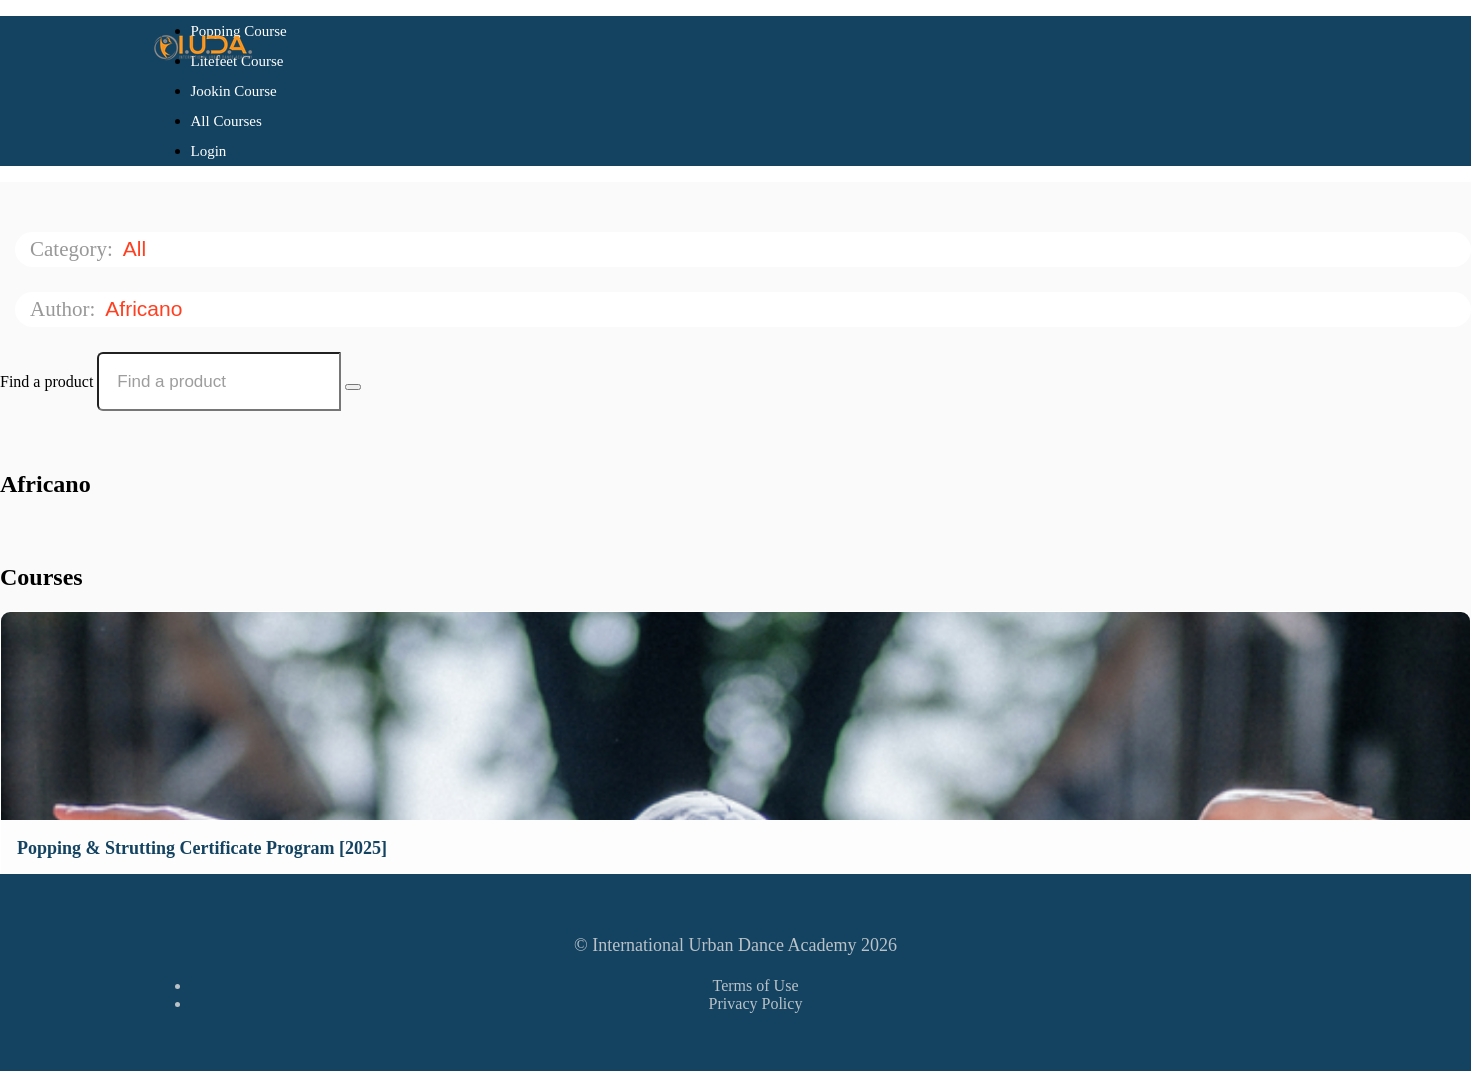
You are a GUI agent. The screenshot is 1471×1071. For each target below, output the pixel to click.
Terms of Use (756, 985)
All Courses (226, 121)
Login (209, 151)
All (137, 248)
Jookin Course (234, 91)
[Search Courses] (353, 387)
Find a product (46, 381)
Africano (146, 308)
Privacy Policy (756, 1003)
